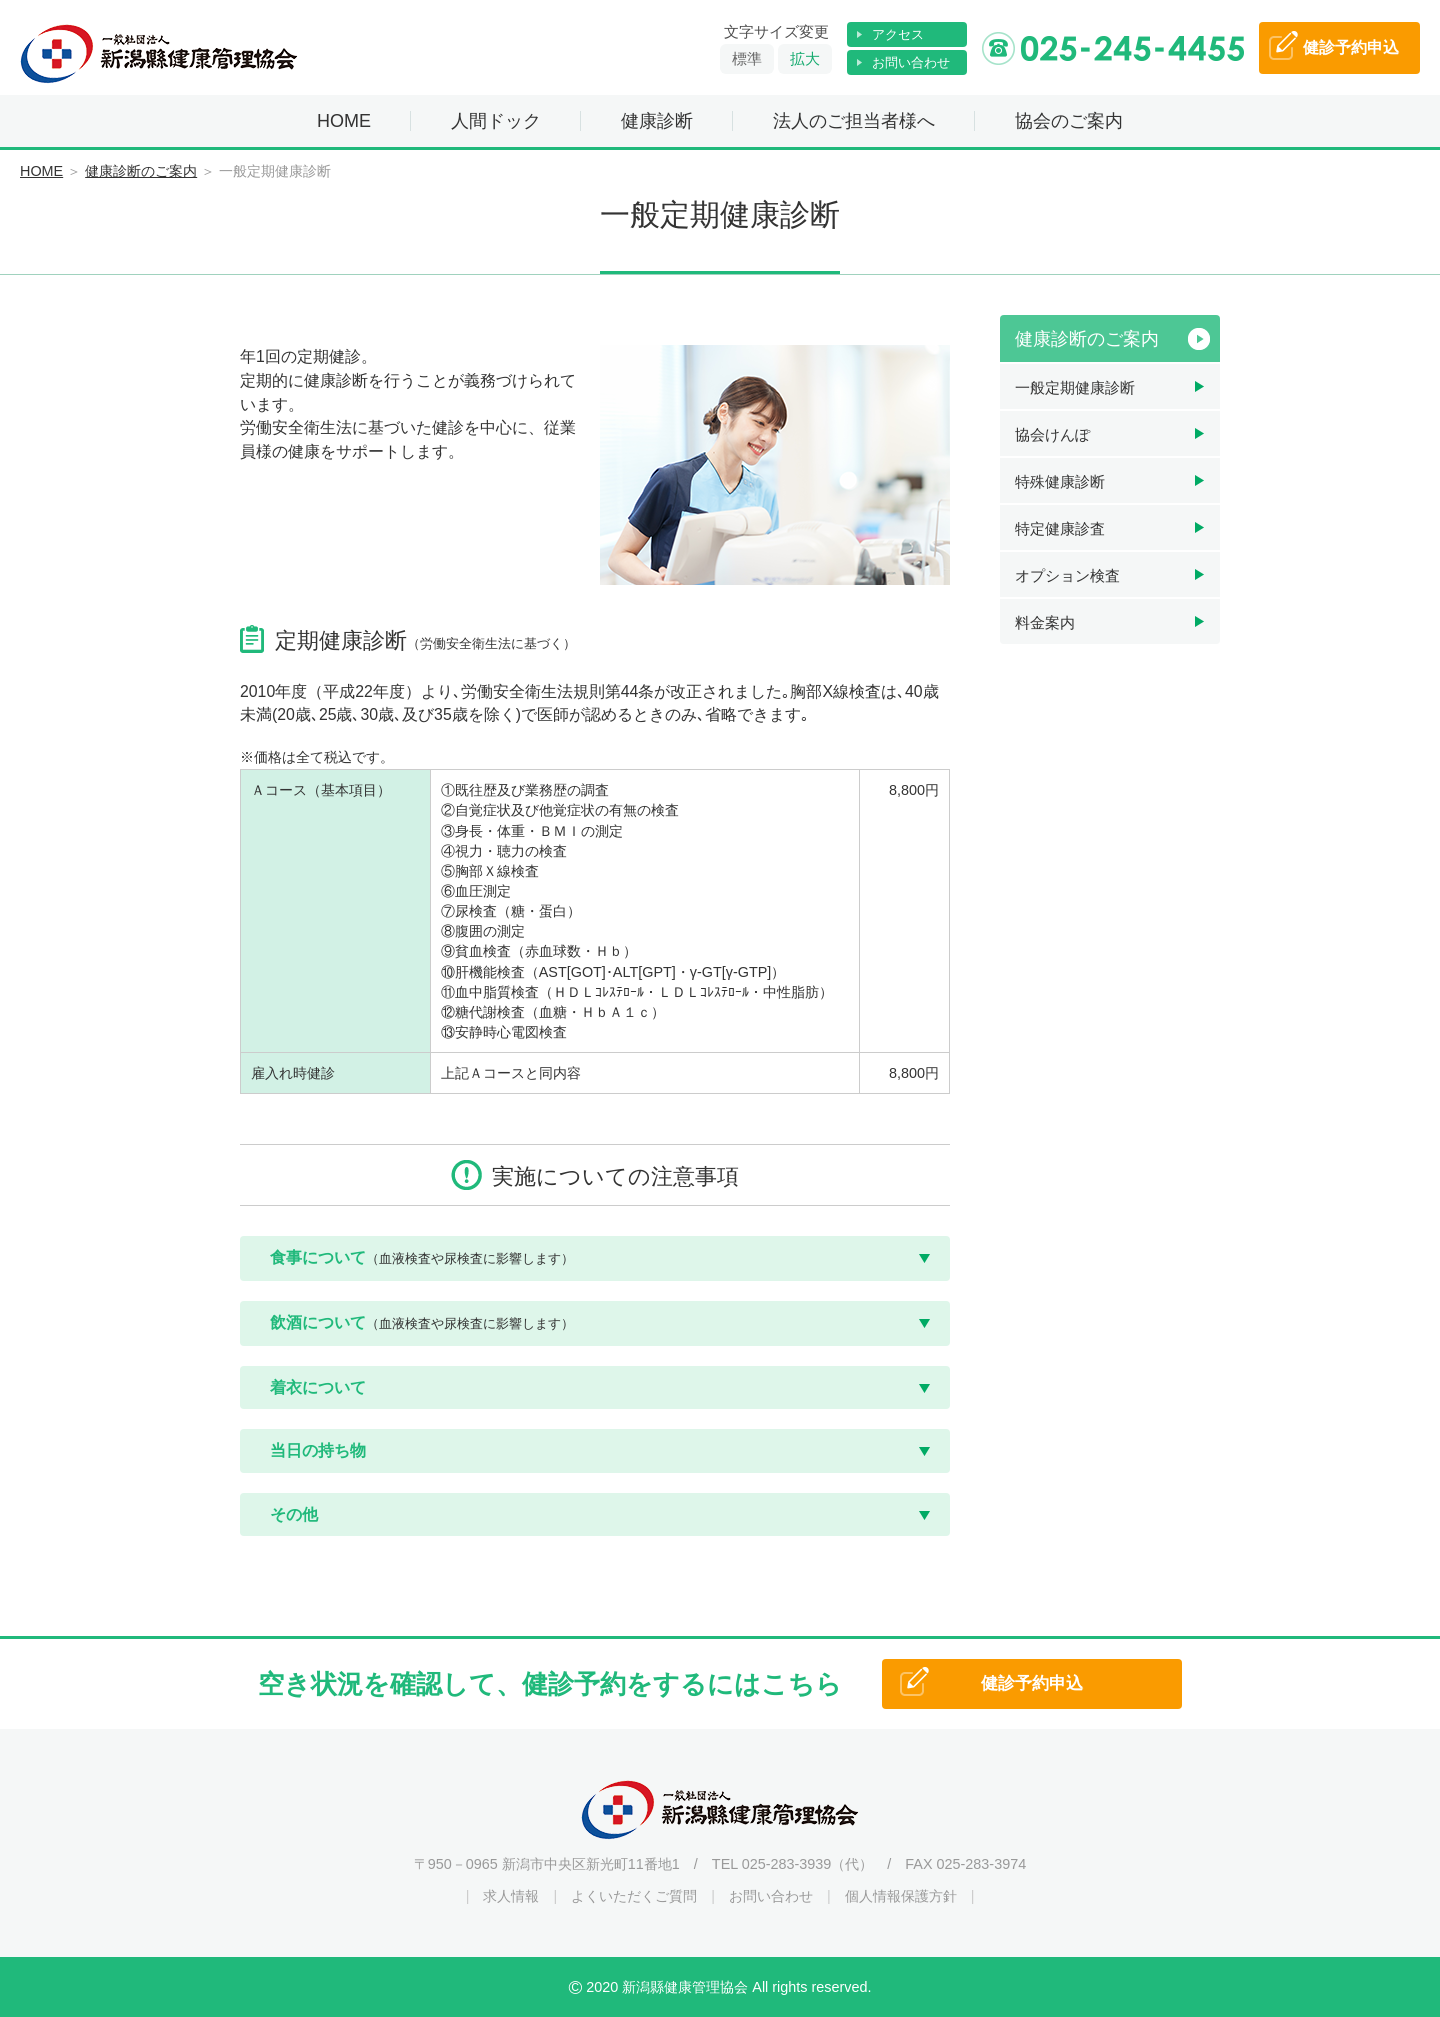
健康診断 (657, 121)
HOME (344, 121)
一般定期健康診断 (1075, 387)
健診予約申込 (1032, 1683)
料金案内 (1045, 622)
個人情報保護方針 (901, 1896)
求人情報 (511, 1896)
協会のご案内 (1069, 121)
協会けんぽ (1052, 434)
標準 (747, 58)
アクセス (898, 34)
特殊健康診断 (1060, 481)
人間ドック (496, 121)
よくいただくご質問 (634, 1896)
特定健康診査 (1060, 528)
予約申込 (1351, 47)
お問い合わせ (911, 62)
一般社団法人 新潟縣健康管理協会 (159, 54)
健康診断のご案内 (141, 171)
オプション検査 (1067, 575)
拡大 (805, 58)
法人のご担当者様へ (854, 121)
